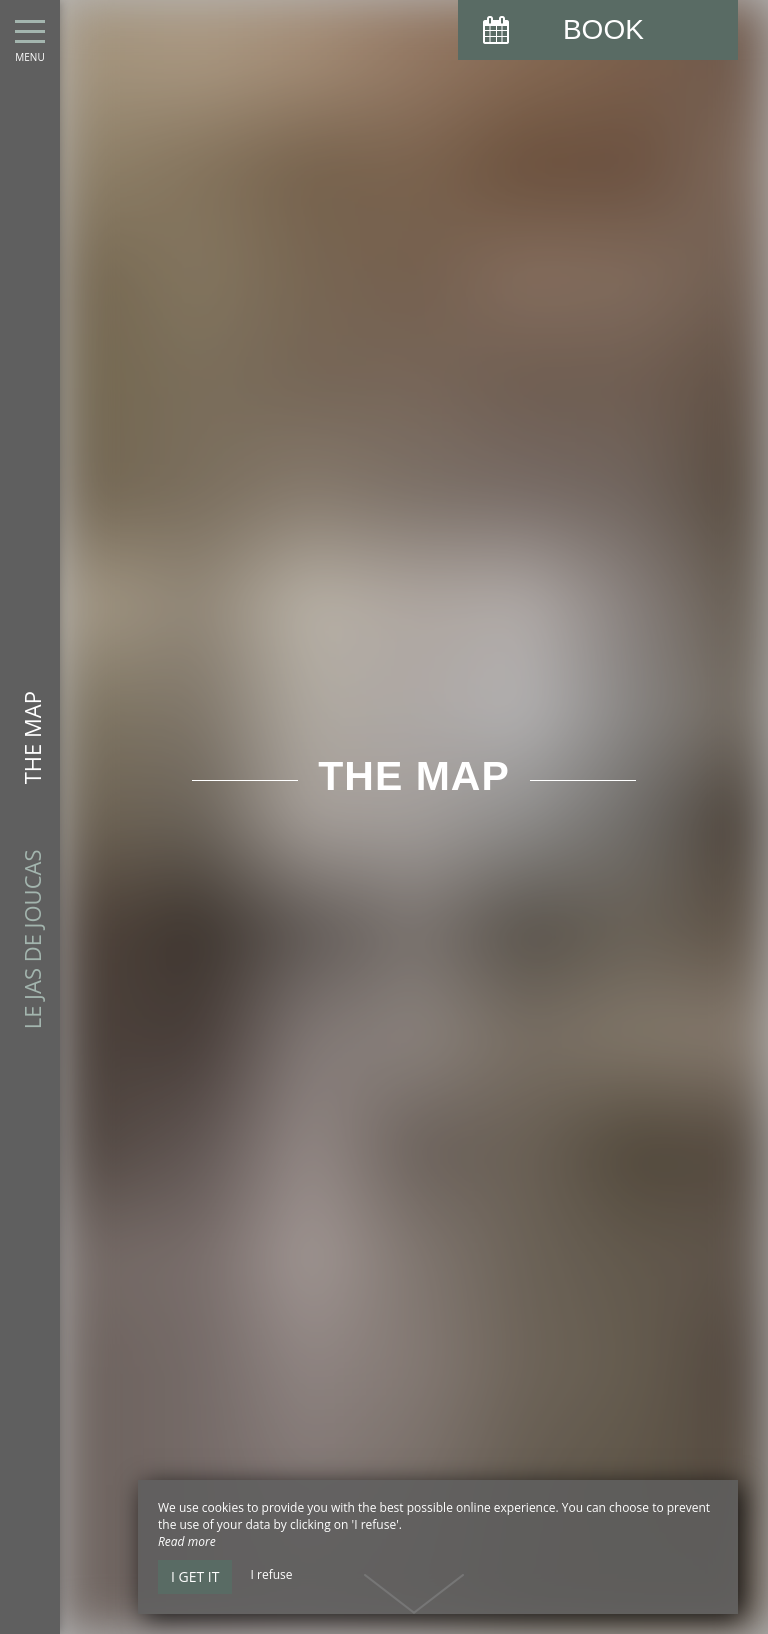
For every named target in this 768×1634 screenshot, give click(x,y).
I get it (195, 1576)
